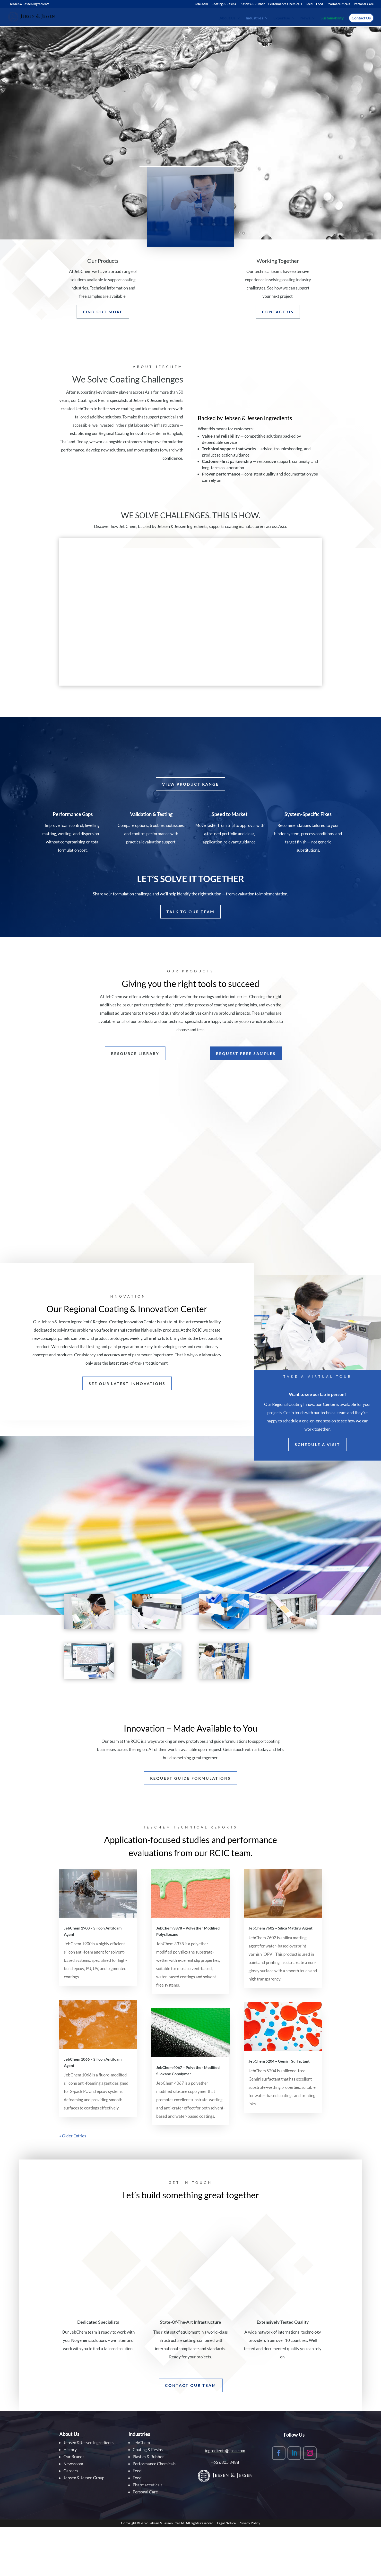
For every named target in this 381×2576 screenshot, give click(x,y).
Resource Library (135, 1053)
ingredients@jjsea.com (225, 2499)
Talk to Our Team (190, 911)
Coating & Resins (224, 4)
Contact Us (361, 18)
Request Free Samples (246, 1053)
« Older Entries (72, 2185)
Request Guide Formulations (190, 1827)
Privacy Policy (249, 2572)
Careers (70, 2520)
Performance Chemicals (285, 4)
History (70, 2498)
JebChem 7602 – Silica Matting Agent (280, 1977)
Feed (309, 4)
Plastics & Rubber (252, 4)
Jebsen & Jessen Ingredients (29, 4)
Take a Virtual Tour (317, 1426)
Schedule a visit (317, 1493)
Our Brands (73, 2505)
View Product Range (190, 784)
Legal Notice (226, 2572)
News (305, 18)
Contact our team (190, 2434)
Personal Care (364, 4)
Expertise (281, 18)
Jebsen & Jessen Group (83, 2527)
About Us (227, 18)
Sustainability (332, 18)
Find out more (103, 311)
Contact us (278, 311)
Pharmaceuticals (338, 4)
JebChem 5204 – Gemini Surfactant (279, 2110)
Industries (254, 18)
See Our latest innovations (127, 1432)
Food (319, 4)
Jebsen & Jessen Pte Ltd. (167, 2572)
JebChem (201, 4)
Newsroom (73, 2513)
